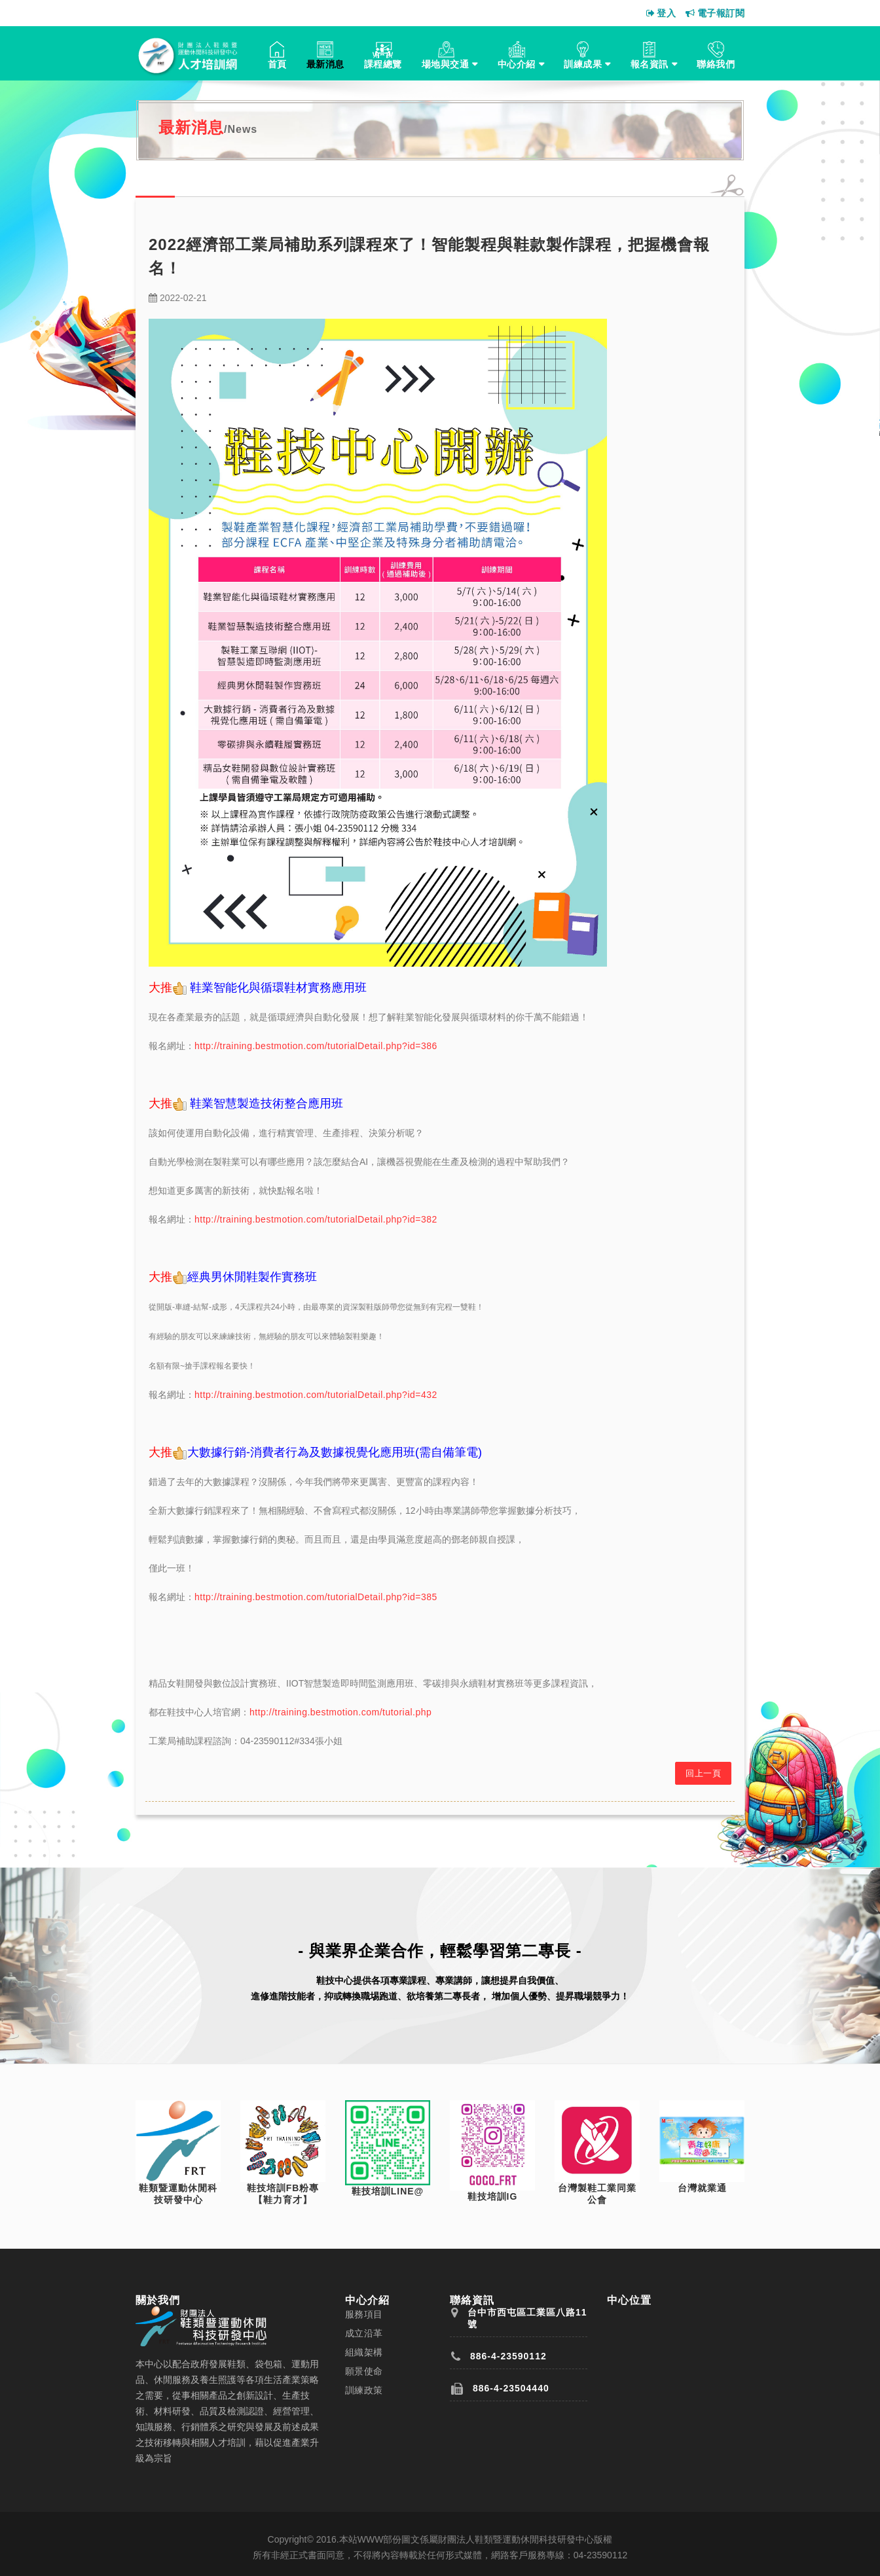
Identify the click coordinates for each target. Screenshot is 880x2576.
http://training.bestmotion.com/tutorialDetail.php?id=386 (315, 1046)
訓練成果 (583, 64)
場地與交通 (445, 64)
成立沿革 (364, 2333)
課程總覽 (383, 64)
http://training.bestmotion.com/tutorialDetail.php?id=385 (315, 1597)
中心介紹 (517, 64)
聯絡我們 (716, 64)
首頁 (277, 64)
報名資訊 (650, 64)
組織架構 (364, 2352)
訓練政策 (364, 2390)
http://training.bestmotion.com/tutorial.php (340, 1712)
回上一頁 (703, 1773)
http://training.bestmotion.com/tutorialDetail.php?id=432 (315, 1394)
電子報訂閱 (715, 13)
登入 (661, 13)
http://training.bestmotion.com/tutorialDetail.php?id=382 (315, 1219)
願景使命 (364, 2371)
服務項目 (364, 2314)
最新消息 (325, 64)
